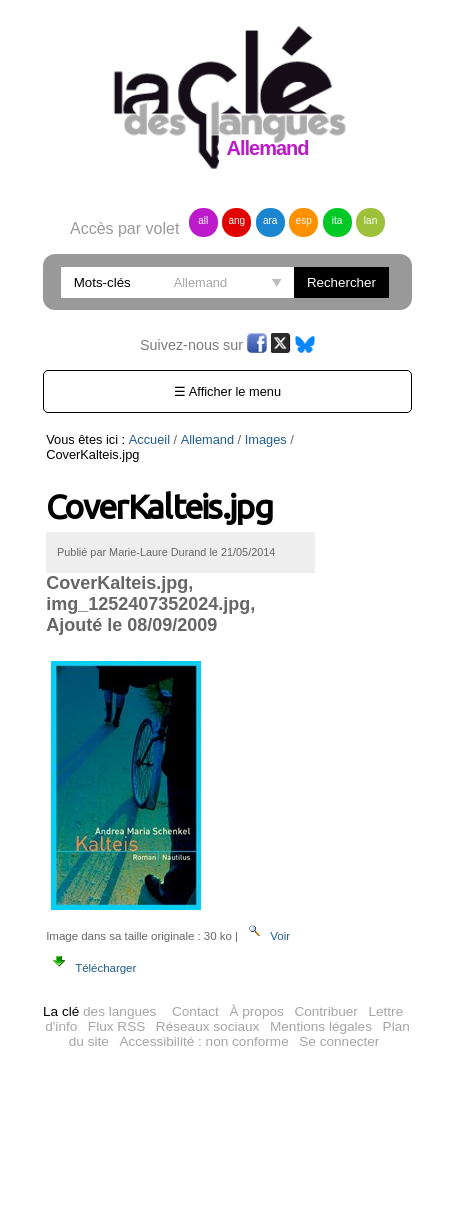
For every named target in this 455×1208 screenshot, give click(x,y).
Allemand (207, 439)
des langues (99, 1008)
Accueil (149, 439)
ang (236, 220)
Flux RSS (116, 1023)
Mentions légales (321, 1023)
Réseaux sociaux (208, 1023)
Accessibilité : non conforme (203, 1038)
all (203, 220)
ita (337, 220)
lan (370, 220)
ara (270, 220)
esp (304, 220)
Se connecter (339, 1038)
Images (266, 439)
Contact (195, 1008)
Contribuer (325, 1008)
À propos (256, 1008)
